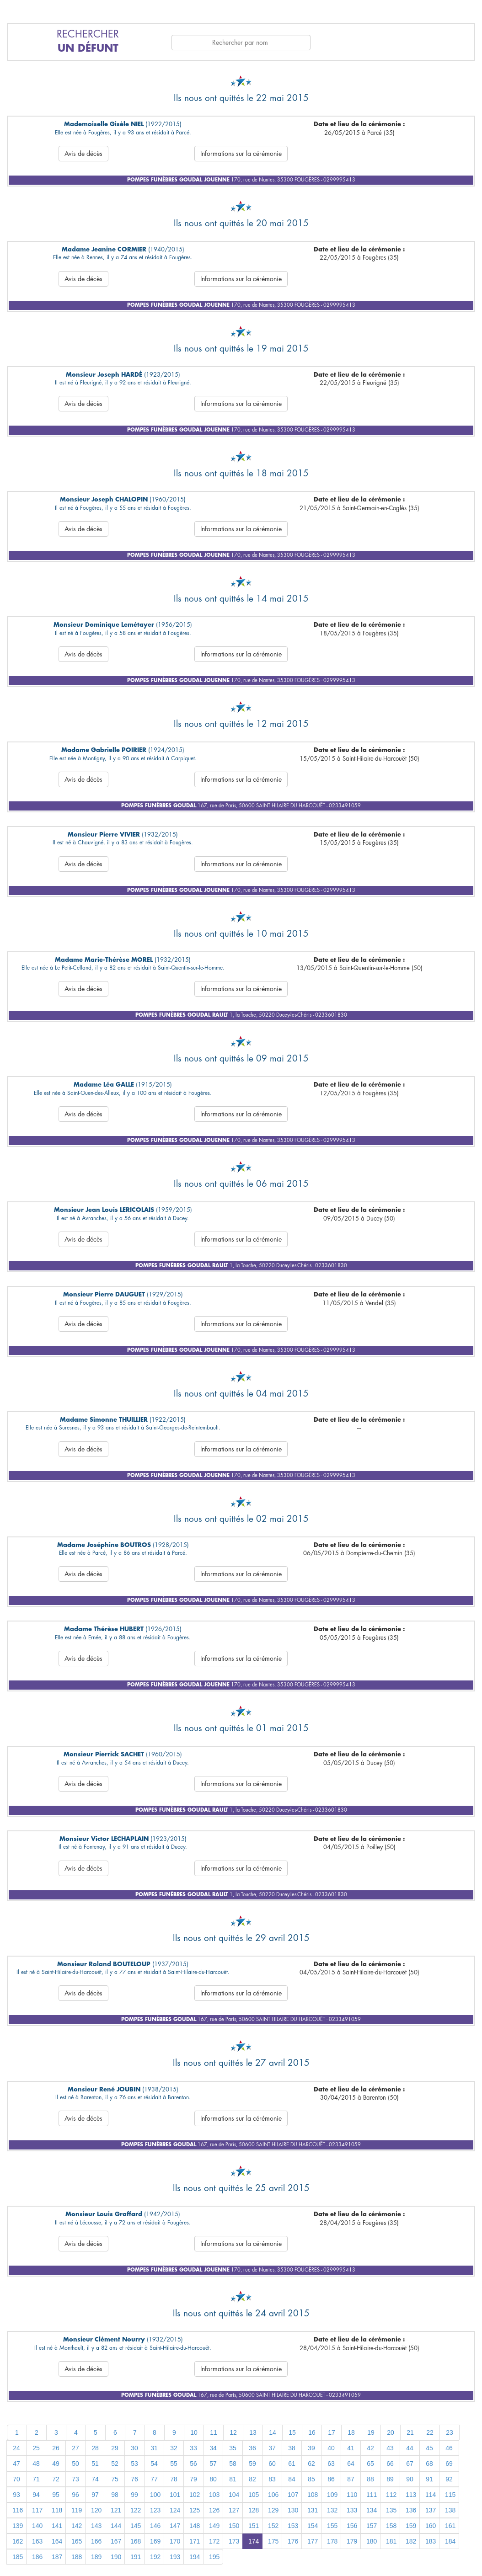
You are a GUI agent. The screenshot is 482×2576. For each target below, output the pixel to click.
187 (57, 2556)
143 (96, 2525)
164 (57, 2541)
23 (449, 2432)
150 (234, 2525)
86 (331, 2479)
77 (154, 2479)
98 (114, 2494)
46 (449, 2448)
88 (370, 2479)
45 (429, 2448)
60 (272, 2463)
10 (194, 2432)
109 (332, 2494)
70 (16, 2479)
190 (116, 2556)
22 (430, 2432)
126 (214, 2510)
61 (291, 2463)
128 (253, 2510)
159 (411, 2525)
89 (390, 2479)
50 (75, 2463)
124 (175, 2510)
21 (410, 2432)
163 (37, 2541)
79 (193, 2479)
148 (194, 2525)
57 (213, 2463)
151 (253, 2525)
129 (273, 2510)
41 (350, 2448)
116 (17, 2510)
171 (194, 2541)
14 (272, 2432)
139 (17, 2525)
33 (193, 2448)
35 (232, 2448)
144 (116, 2525)
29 (114, 2448)
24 (16, 2448)
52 (114, 2463)
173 (234, 2541)
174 (253, 2541)
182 (411, 2541)
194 (194, 2556)
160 (430, 2525)
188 (76, 2556)
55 (173, 2463)
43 (390, 2448)
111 (371, 2494)
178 (332, 2541)
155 (332, 2525)
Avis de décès (83, 153)
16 (312, 2432)
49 (55, 2463)
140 (37, 2525)
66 (390, 2463)
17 (331, 2432)
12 (233, 2432)
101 (175, 2494)
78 (173, 2479)
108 (312, 2494)
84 (291, 2479)
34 (213, 2448)
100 (155, 2494)
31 (154, 2448)
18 (351, 2432)
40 (331, 2448)
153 (293, 2525)
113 (411, 2494)
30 (134, 2448)
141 (57, 2525)
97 (95, 2494)
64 (350, 2463)
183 (430, 2541)
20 (390, 2432)
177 (312, 2541)
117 (37, 2510)
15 (292, 2432)
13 (253, 2432)
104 (234, 2494)
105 (253, 2494)
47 (16, 2463)
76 (134, 2479)
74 (95, 2479)
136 (411, 2510)
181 (391, 2541)
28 (95, 2448)
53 (134, 2463)
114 (430, 2494)
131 (312, 2510)
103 (214, 2494)
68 (429, 2463)
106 (273, 2494)
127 (234, 2510)
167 (116, 2541)
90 (409, 2479)
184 (450, 2541)
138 (450, 2510)
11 (213, 2432)
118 (57, 2510)
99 (134, 2494)
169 (155, 2541)
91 (429, 2479)
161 (450, 2525)
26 (55, 2448)
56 (193, 2463)
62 (311, 2463)
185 (17, 2556)
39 (311, 2448)
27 (75, 2448)
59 (252, 2463)
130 (293, 2510)
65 (370, 2463)
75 (114, 2479)
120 (96, 2510)
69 (449, 2463)
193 (175, 2556)
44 (409, 2448)
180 (371, 2541)
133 (352, 2510)
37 (272, 2448)
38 (291, 2448)
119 (76, 2510)
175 (273, 2541)
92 (449, 2479)
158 (391, 2525)
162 (17, 2541)
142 (76, 2525)
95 (55, 2494)
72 (55, 2479)
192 (155, 2556)
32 (173, 2448)
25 (36, 2448)
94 (36, 2494)
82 (252, 2479)
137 (430, 2510)
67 (409, 2463)
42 (370, 2448)
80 (213, 2479)
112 (391, 2494)
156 (352, 2525)
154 (312, 2525)
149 (214, 2525)
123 (155, 2510)
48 (36, 2463)
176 (293, 2541)
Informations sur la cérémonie (241, 153)
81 (232, 2479)
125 (194, 2510)
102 (194, 2494)
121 (116, 2510)
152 (273, 2525)
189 (96, 2556)
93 (16, 2494)
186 (37, 2556)
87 (350, 2479)
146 (155, 2525)
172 (214, 2541)
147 (175, 2525)
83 (272, 2479)
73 (75, 2479)
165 (76, 2541)
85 (311, 2479)
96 (75, 2494)
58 (232, 2463)
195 (214, 2556)
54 (154, 2463)
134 (371, 2510)
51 (95, 2463)
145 (135, 2525)
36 (252, 2448)
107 (293, 2494)
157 (371, 2525)
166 (96, 2541)
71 (36, 2479)
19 (371, 2432)
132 (332, 2510)
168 (135, 2541)
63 (331, 2463)
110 (352, 2494)
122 (135, 2510)
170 (175, 2541)
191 (135, 2556)
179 (352, 2541)
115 (450, 2494)
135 (391, 2510)
